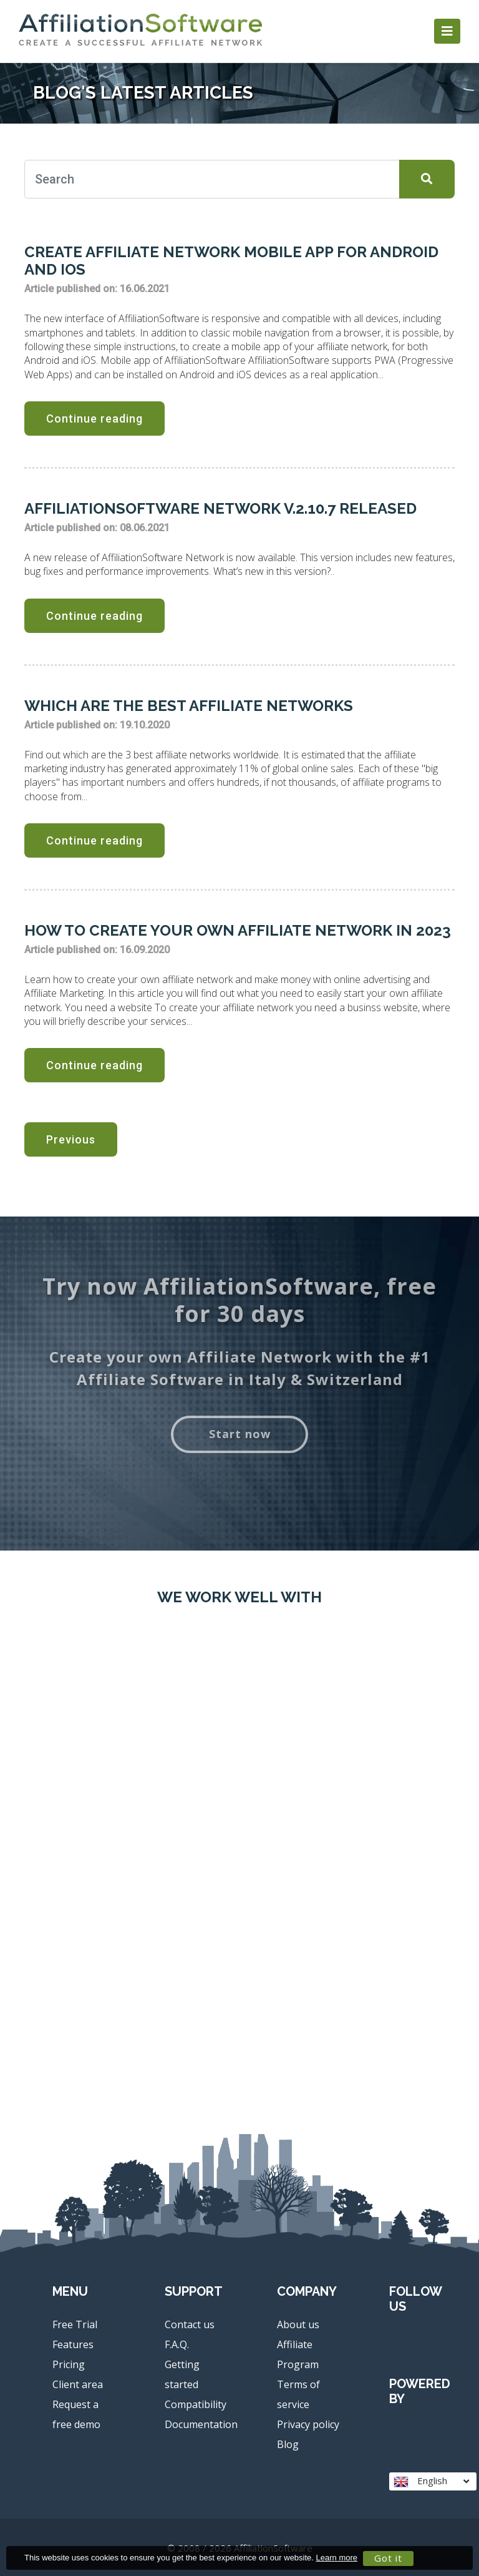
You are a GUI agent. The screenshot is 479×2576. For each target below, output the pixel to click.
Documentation (201, 2424)
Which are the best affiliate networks (188, 706)
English (431, 2480)
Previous (70, 1139)
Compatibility (195, 2404)
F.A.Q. (177, 2344)
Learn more (336, 2557)
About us (298, 2324)
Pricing (68, 2364)
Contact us (190, 2324)
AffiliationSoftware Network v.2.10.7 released (220, 508)
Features (73, 2344)
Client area (77, 2384)
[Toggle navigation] (447, 31)
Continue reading (94, 418)
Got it (388, 2558)
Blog (288, 2444)
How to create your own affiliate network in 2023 (237, 930)
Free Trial (74, 2324)
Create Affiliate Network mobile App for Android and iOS (231, 261)
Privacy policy (308, 2424)
